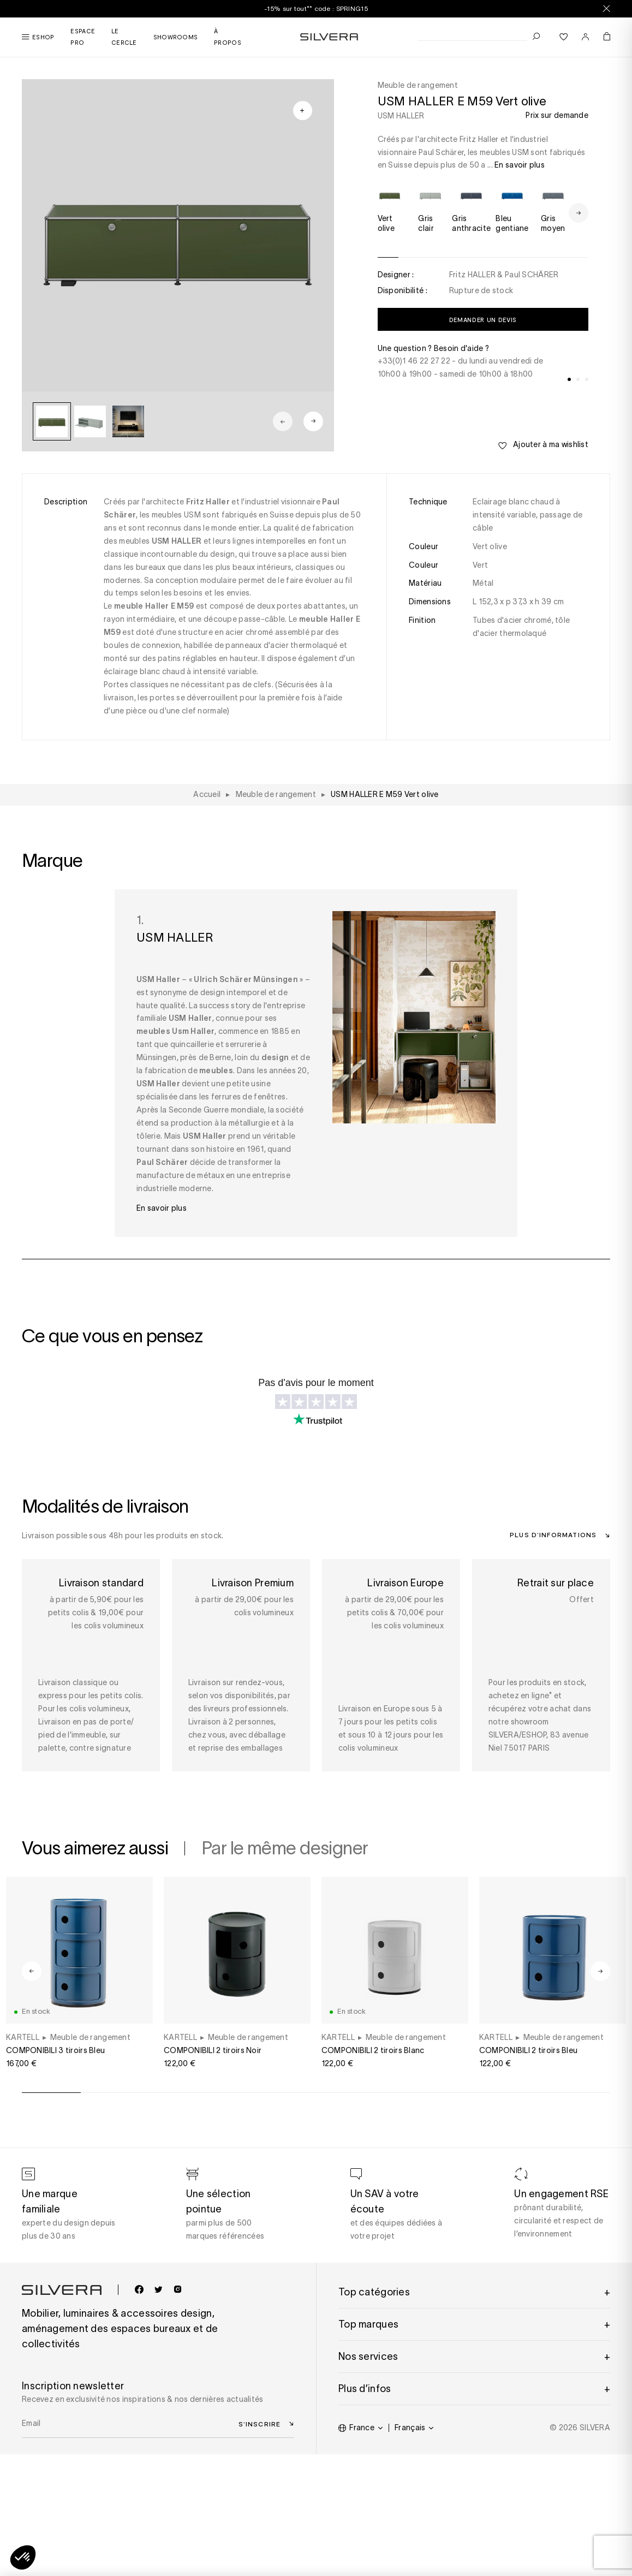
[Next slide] (313, 421)
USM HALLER (401, 115)
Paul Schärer (162, 1162)
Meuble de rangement (90, 2037)
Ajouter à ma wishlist (543, 445)
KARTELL (22, 2037)
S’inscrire (260, 2424)
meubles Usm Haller (175, 1031)
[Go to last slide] (31, 1971)
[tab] (569, 379)
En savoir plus (519, 164)
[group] (52, 421)
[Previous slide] (283, 421)
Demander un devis (483, 319)
